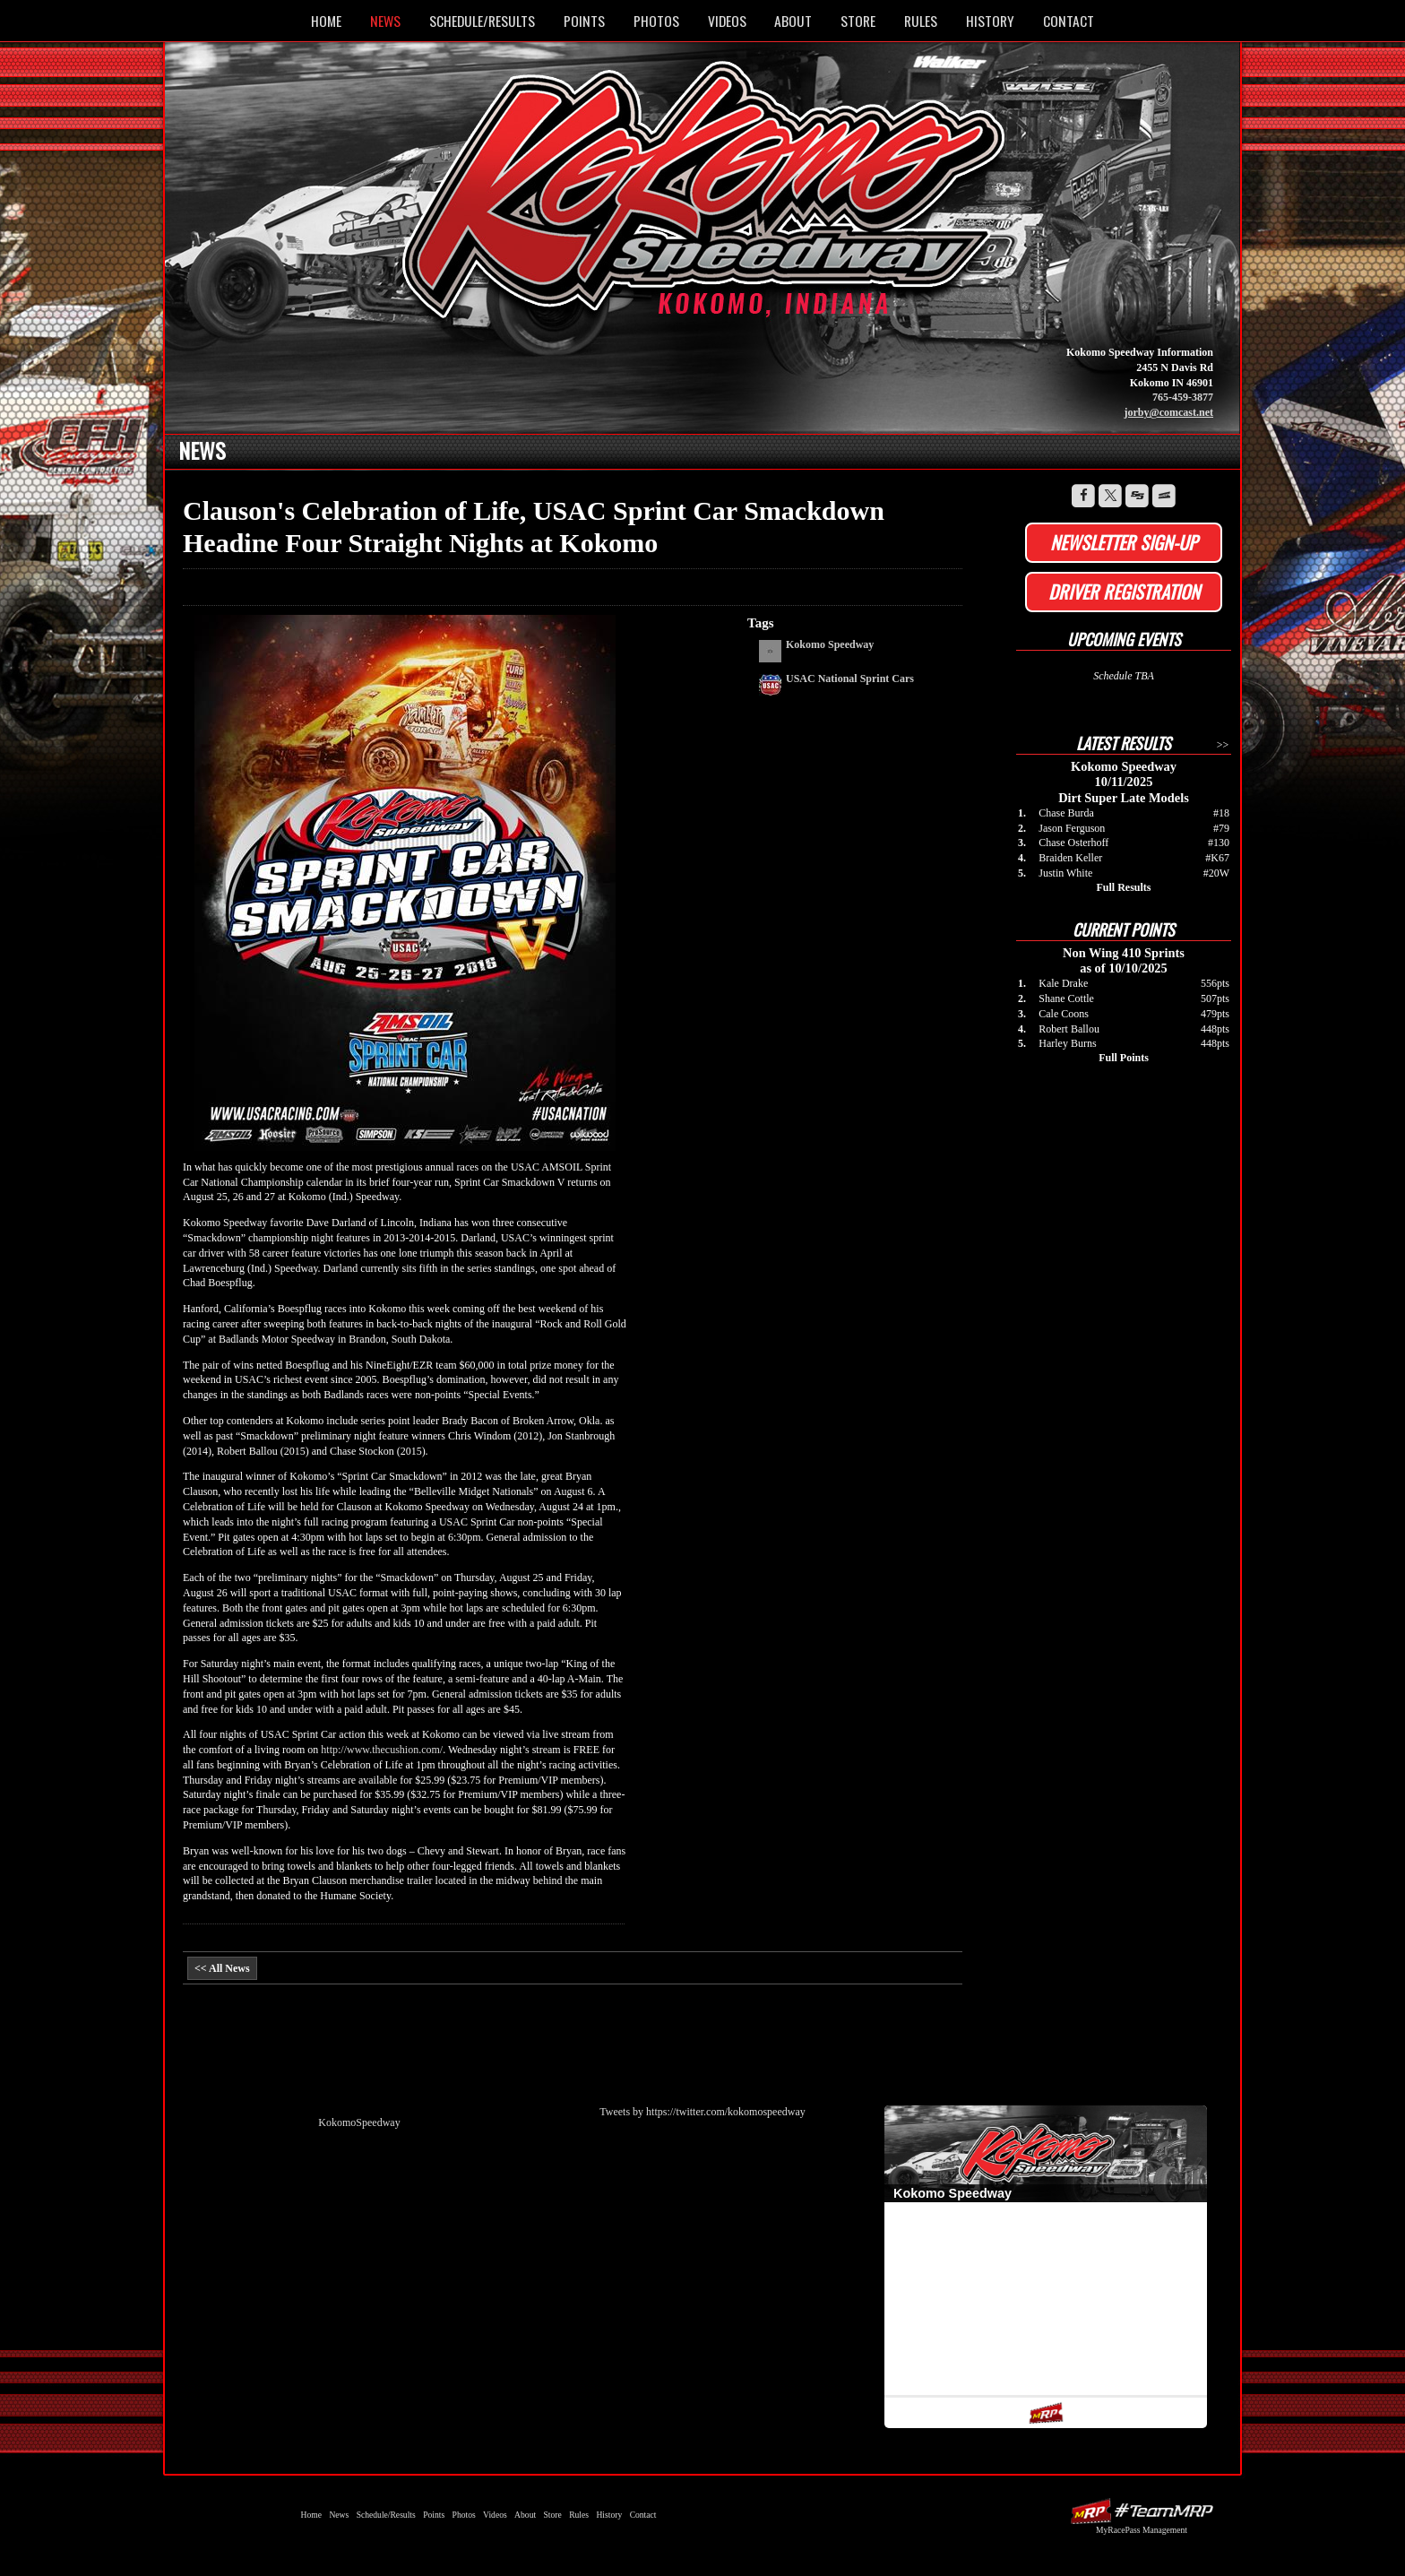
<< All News (222, 1968)
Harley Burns (1067, 1043)
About (793, 20)
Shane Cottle (1066, 998)
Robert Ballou (1069, 1029)
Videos (727, 20)
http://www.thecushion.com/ (382, 1749)
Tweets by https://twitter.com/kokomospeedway (702, 2111)
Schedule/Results (482, 20)
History (990, 20)
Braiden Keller (1070, 857)
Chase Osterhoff (1073, 842)
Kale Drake (1063, 983)
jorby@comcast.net (1169, 412)
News (385, 20)
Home (326, 20)
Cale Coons (1064, 1013)
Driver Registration (1124, 591)
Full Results (1123, 887)
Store (857, 20)
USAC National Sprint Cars (850, 678)
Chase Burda (1066, 813)
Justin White (1065, 873)
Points (584, 20)
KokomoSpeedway (359, 2122)
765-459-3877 (1182, 397)
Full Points (1124, 1057)
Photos (656, 20)
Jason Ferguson (1072, 828)
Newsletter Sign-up (1123, 542)
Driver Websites (1141, 2511)
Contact (1068, 20)
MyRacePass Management (1141, 2530)
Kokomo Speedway (707, 200)
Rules (920, 20)
